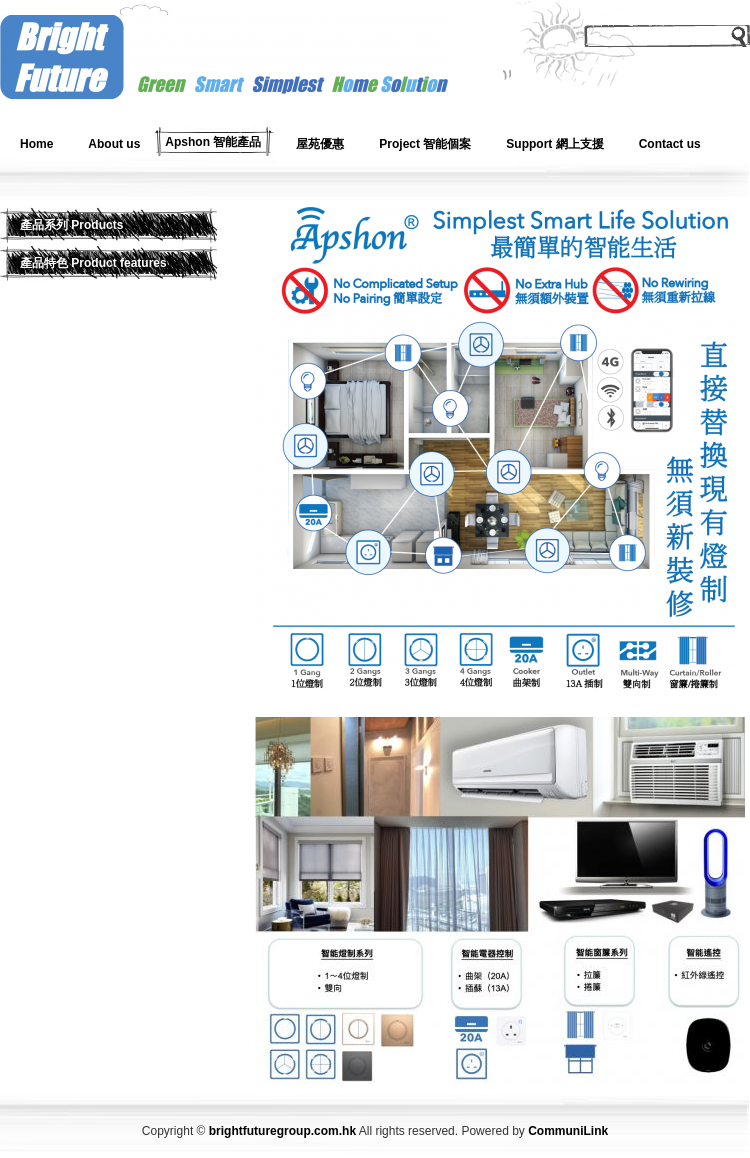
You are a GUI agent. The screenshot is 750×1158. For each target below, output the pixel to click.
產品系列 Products (71, 225)
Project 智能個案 (425, 144)
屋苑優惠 (320, 144)
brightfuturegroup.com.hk (282, 1131)
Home (36, 144)
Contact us (670, 144)
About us (114, 144)
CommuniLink (568, 1131)
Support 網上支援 (554, 144)
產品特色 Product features (93, 263)
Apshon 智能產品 (213, 142)
